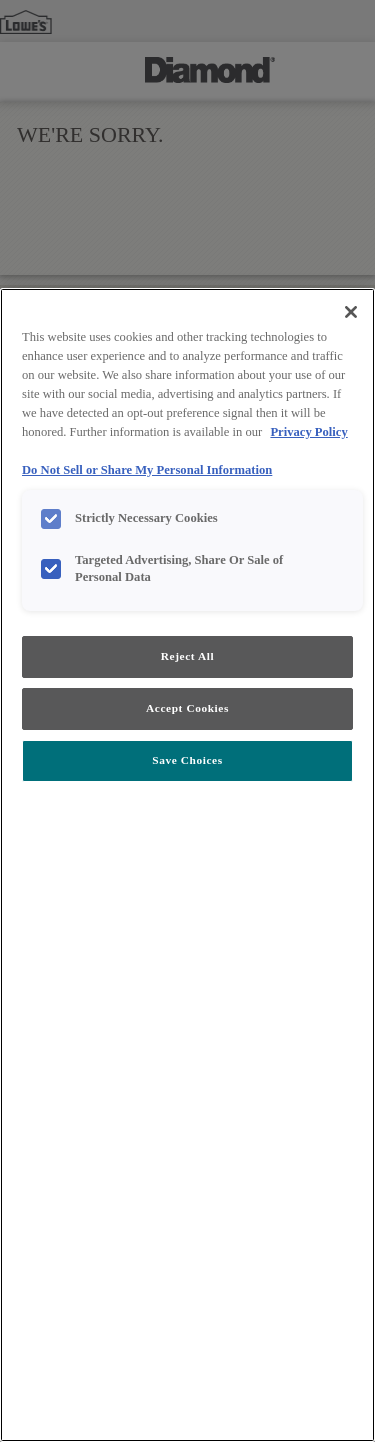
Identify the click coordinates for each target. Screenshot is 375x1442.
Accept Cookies (187, 708)
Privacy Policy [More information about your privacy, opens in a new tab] (308, 432)
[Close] (351, 312)
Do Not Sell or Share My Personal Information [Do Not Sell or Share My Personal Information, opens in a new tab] (147, 470)
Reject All (187, 656)
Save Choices (187, 760)
